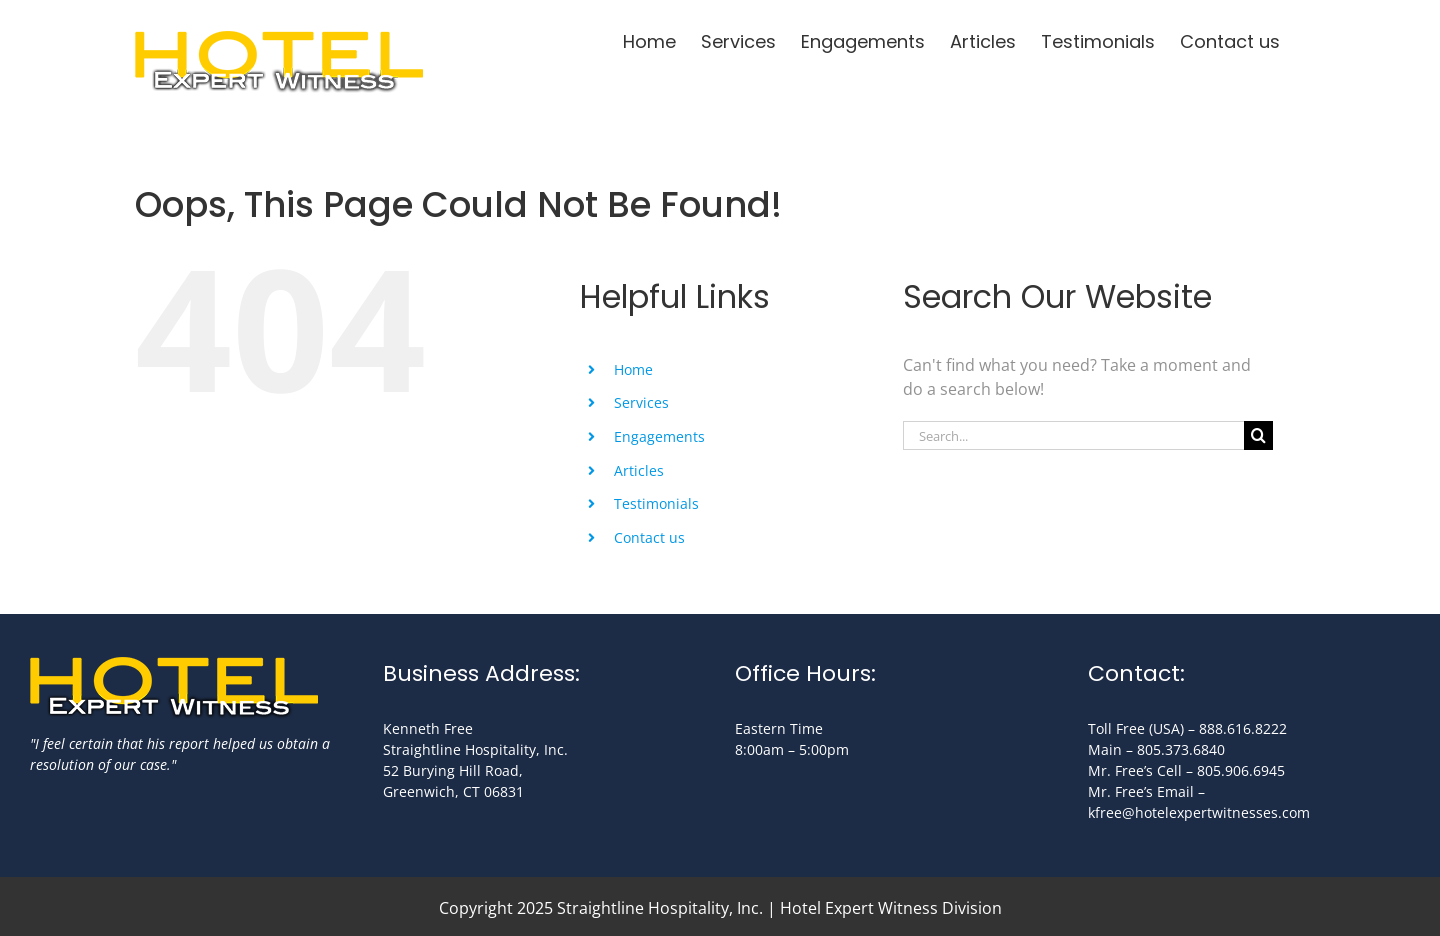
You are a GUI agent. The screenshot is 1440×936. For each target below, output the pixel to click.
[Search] (1258, 435)
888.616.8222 (1243, 728)
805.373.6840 (1181, 749)
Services (641, 402)
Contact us (649, 537)
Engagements (659, 436)
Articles (639, 470)
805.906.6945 (1241, 770)
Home (633, 369)
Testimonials (656, 503)
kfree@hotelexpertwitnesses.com (1199, 812)
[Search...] (1073, 435)
